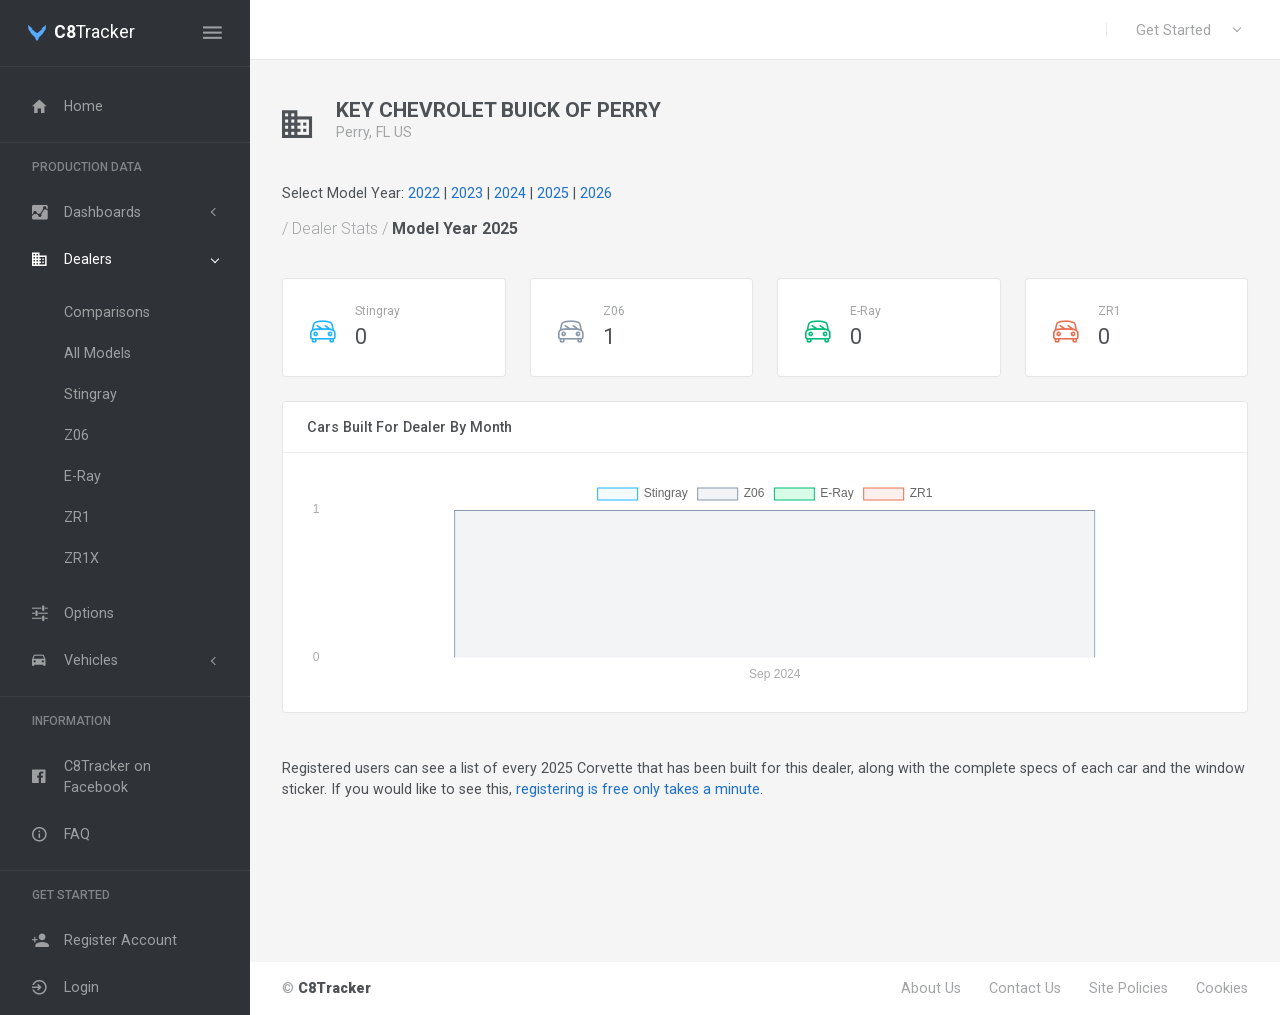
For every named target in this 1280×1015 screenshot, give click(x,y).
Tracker (94, 33)
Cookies (1222, 988)
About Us (931, 988)
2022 (424, 193)
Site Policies (1128, 988)
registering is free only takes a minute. (639, 789)
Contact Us (1025, 988)
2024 (510, 193)
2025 (553, 193)
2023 (467, 193)
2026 (596, 193)
